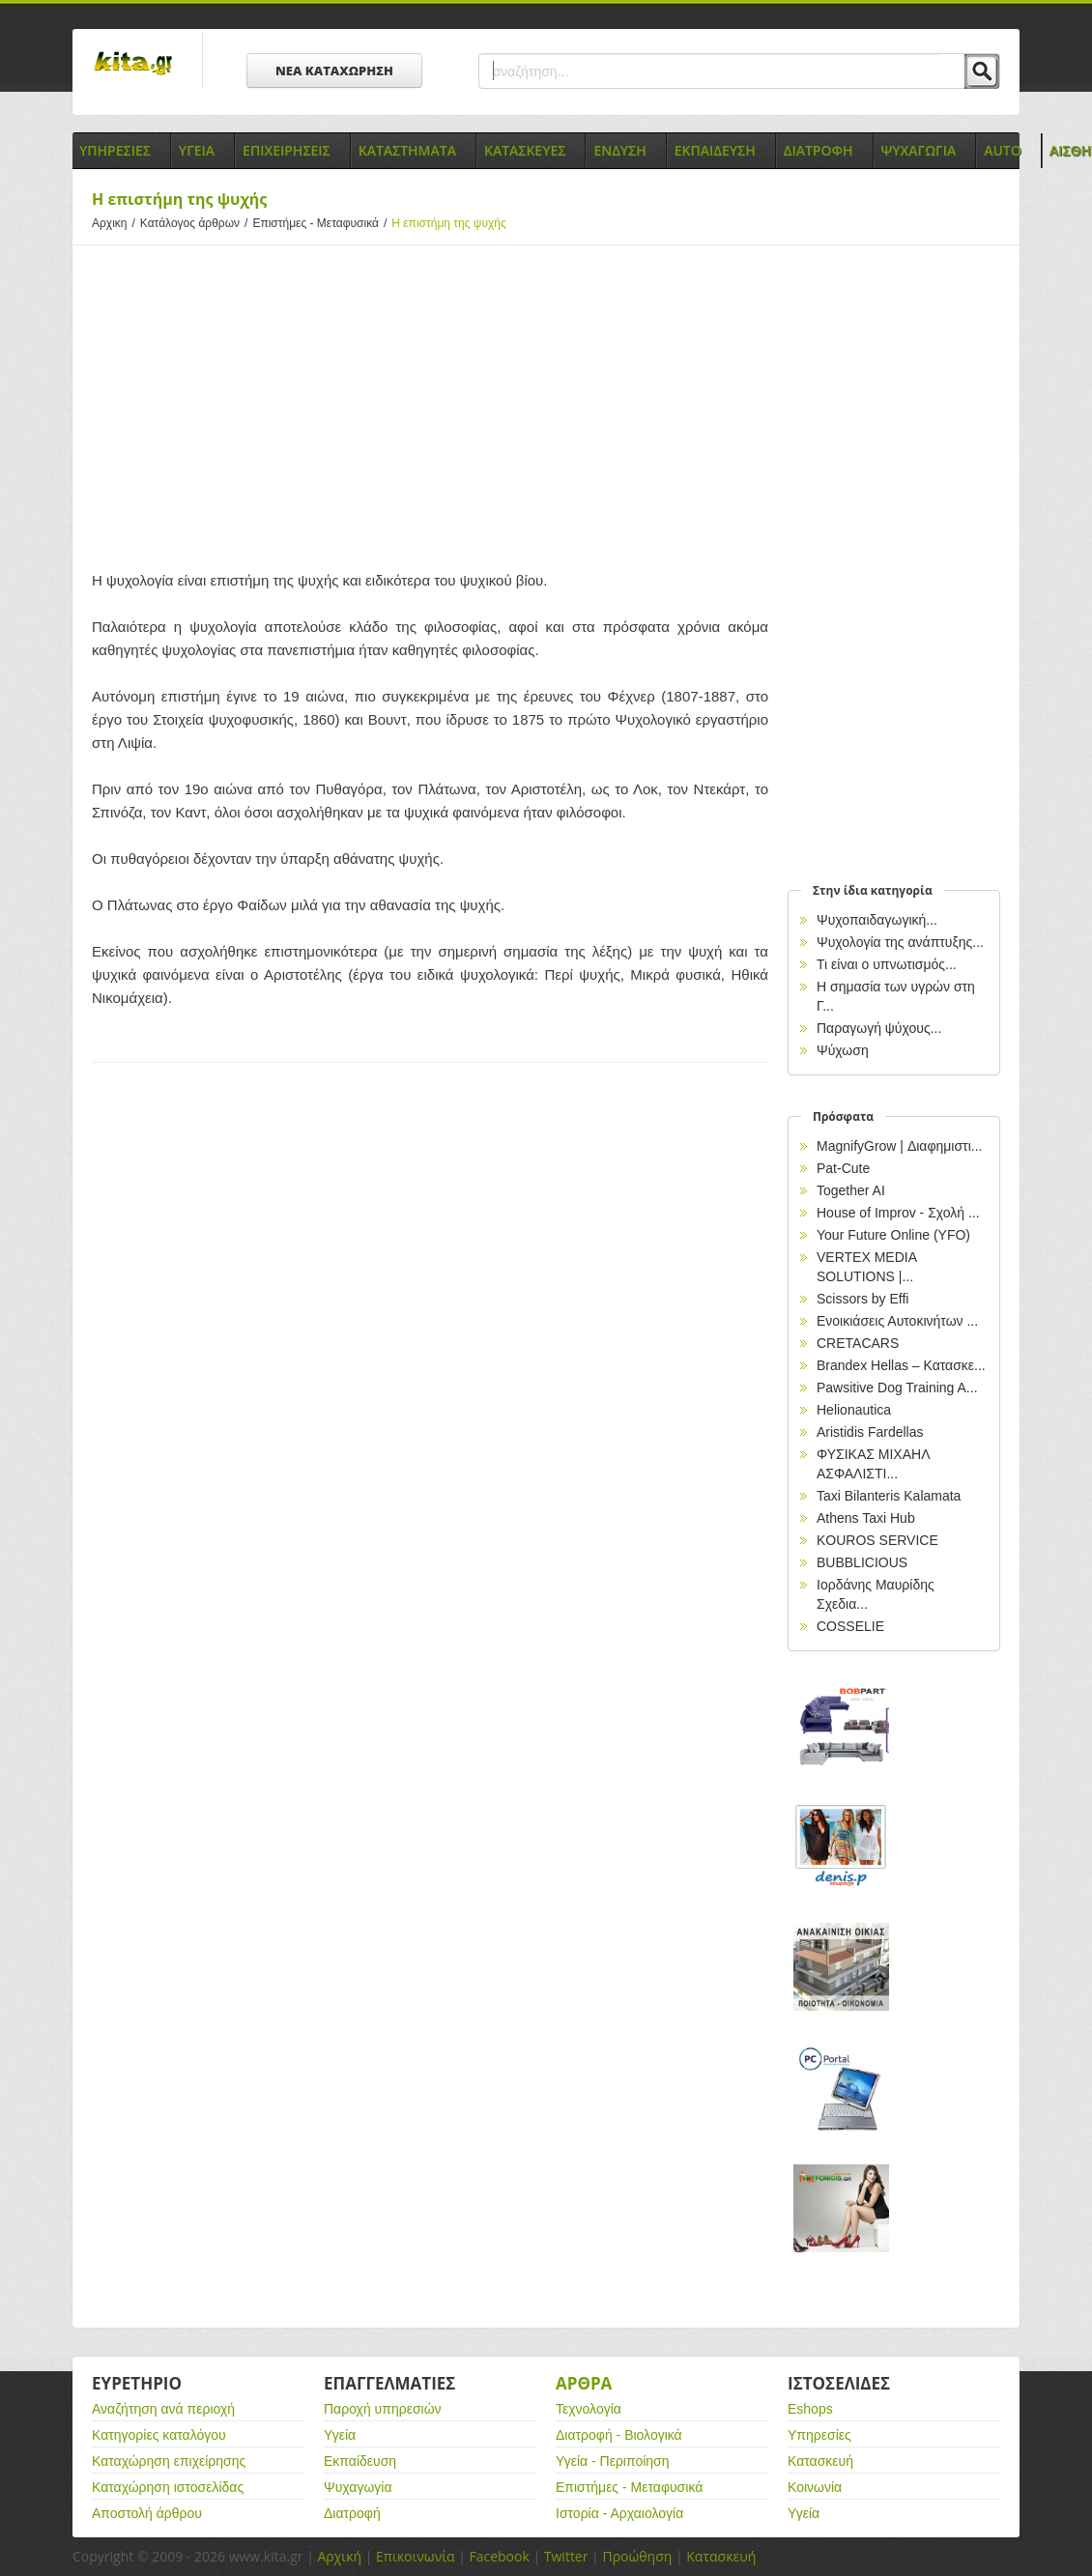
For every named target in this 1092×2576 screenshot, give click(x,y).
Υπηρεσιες (115, 150)
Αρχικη (116, 223)
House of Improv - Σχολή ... (898, 1212)
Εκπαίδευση (360, 2461)
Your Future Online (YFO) (893, 1235)
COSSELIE (850, 1626)
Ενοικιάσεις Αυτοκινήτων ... (897, 1321)
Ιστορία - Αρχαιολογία (619, 2513)
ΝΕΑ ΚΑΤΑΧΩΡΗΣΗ (334, 70)
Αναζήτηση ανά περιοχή (163, 2409)
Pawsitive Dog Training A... (897, 1387)
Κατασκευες (524, 150)
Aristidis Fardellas (870, 1432)
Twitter (566, 2556)
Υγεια (197, 150)
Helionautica (854, 1409)
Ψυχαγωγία (358, 2487)
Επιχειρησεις (286, 150)
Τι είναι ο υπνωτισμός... (887, 964)
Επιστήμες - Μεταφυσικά (321, 223)
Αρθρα (584, 2383)
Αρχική (339, 2556)
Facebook (499, 2556)
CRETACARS (858, 1343)
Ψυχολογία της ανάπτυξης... (900, 942)
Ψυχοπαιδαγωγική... (877, 920)
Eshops (810, 2409)
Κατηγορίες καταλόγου (159, 2435)
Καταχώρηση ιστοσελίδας (168, 2487)
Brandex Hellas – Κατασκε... (901, 1365)
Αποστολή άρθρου (147, 2513)
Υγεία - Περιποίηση (613, 2461)
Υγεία (340, 2435)
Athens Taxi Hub (866, 1518)
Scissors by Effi (862, 1298)
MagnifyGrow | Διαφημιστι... (899, 1146)
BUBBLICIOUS (862, 1562)
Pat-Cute (843, 1168)
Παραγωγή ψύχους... (879, 1028)
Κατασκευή (820, 2461)
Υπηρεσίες (819, 2435)
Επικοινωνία (415, 2556)
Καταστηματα (407, 150)
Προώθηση (637, 2556)
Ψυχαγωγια (919, 150)
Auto (1002, 150)
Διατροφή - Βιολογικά (619, 2435)
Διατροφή (352, 2513)
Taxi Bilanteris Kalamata (889, 1495)
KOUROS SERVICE (877, 1540)
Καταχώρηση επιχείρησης (168, 2461)
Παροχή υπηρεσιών (383, 2409)
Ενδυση (619, 150)
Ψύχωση (843, 1050)
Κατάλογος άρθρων (196, 223)
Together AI (851, 1190)
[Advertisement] (430, 405)
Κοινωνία (815, 2487)
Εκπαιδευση (715, 150)
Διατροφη (818, 150)
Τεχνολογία (588, 2409)
